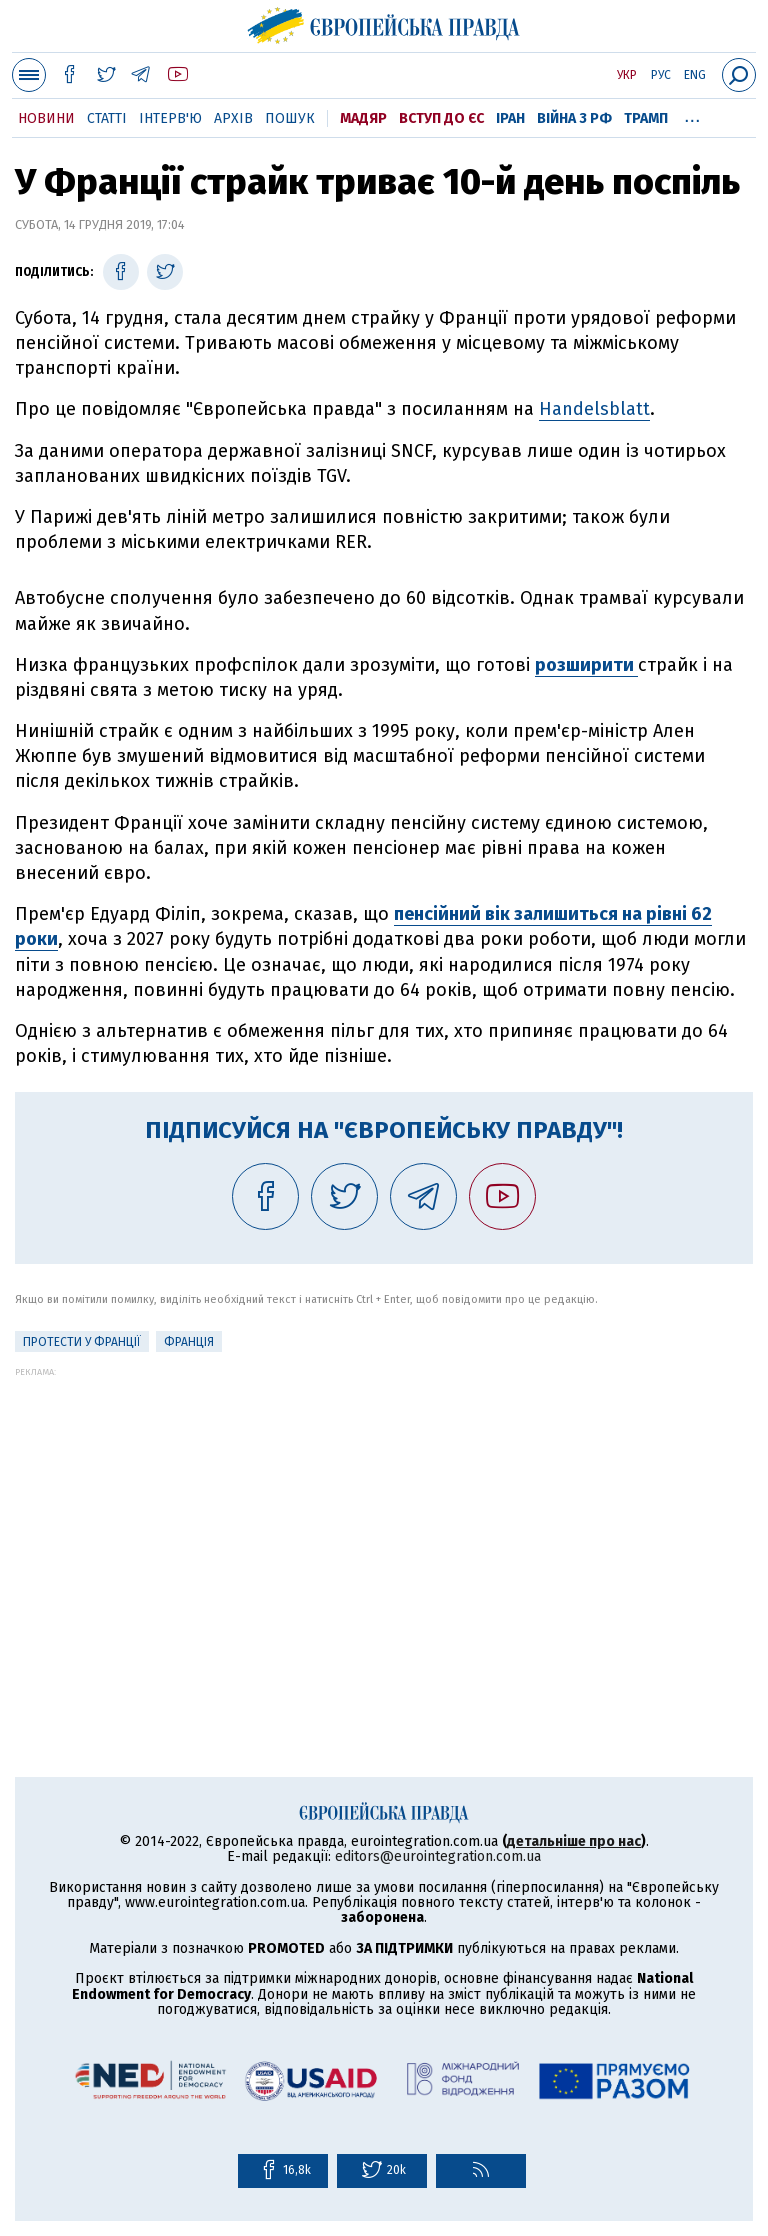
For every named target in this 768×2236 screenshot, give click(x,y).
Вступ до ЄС (441, 118)
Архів (233, 118)
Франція (189, 1342)
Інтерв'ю (170, 118)
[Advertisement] (384, 1517)
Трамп (646, 118)
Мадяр (363, 118)
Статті (107, 118)
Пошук (290, 118)
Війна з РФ (574, 118)
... (692, 115)
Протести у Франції (82, 1342)
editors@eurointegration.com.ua (438, 1856)
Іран (510, 118)
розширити (586, 665)
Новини (46, 118)
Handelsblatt (594, 409)
